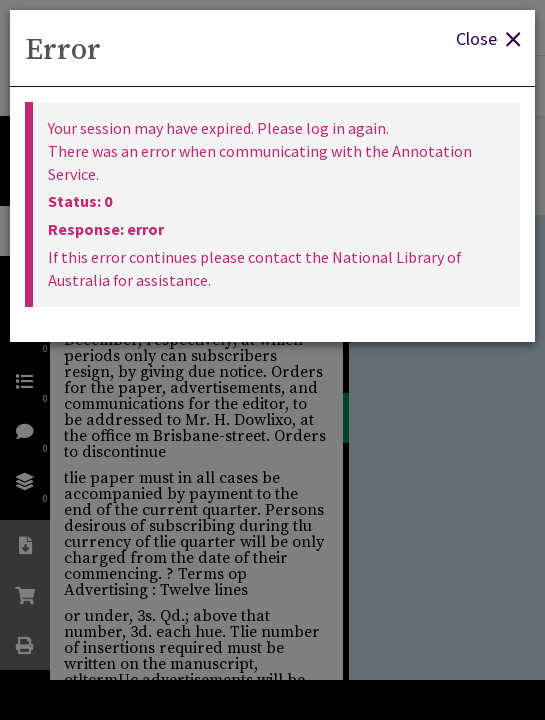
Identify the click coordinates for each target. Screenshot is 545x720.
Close (488, 37)
